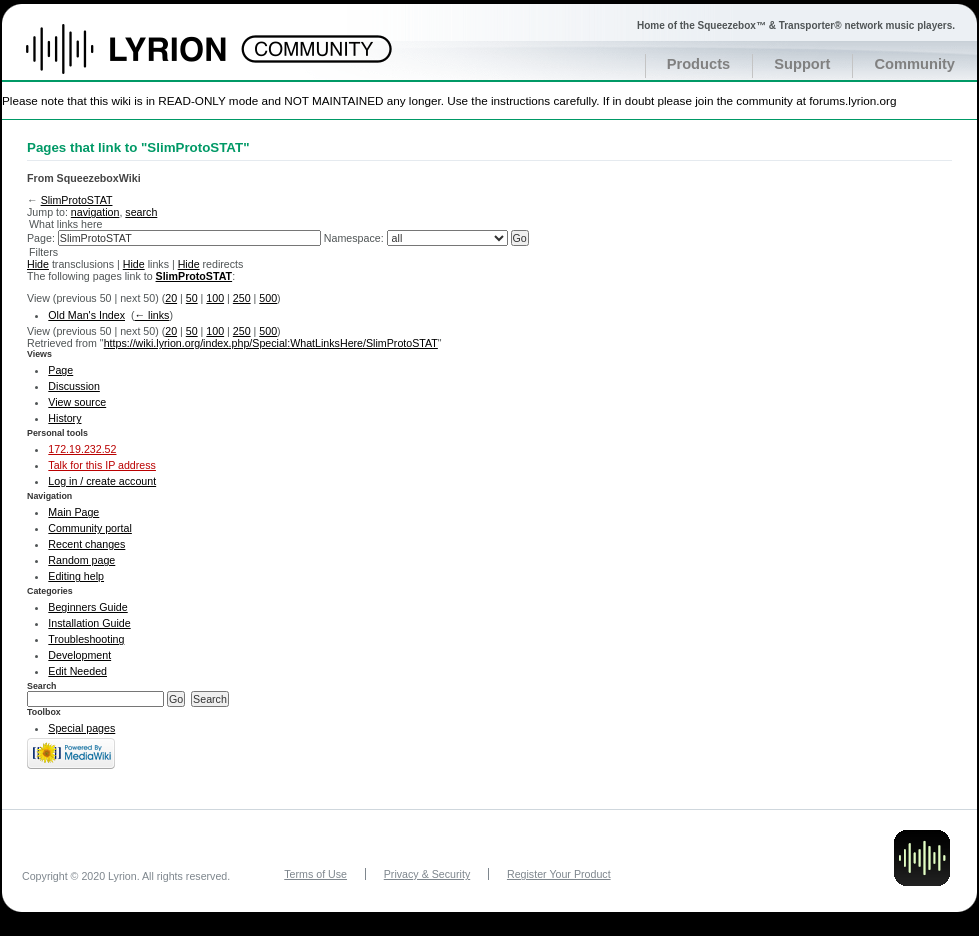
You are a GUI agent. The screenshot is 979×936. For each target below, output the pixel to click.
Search (42, 686)
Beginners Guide (87, 607)
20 (171, 298)
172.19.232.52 (82, 449)
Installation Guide (89, 623)
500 (268, 298)
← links (151, 315)
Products (699, 64)
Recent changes (86, 544)
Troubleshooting (86, 639)
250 (242, 298)
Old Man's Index (86, 315)
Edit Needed (77, 671)
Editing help (76, 576)
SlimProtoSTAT (77, 200)
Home (147, 59)
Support (802, 64)
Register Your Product (559, 874)
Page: (41, 238)
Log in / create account (102, 481)
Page (60, 370)
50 (192, 298)
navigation (95, 212)
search (141, 212)
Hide (38, 264)
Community (914, 64)
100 (215, 298)
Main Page (73, 512)
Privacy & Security (427, 874)
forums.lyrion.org (852, 100)
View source (77, 402)
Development (79, 655)
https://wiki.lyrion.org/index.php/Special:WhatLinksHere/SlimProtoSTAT (271, 343)
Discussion (74, 386)
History (64, 418)
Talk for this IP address (102, 465)
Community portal (90, 528)
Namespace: (354, 238)
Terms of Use (315, 874)
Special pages (81, 728)
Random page (81, 560)
